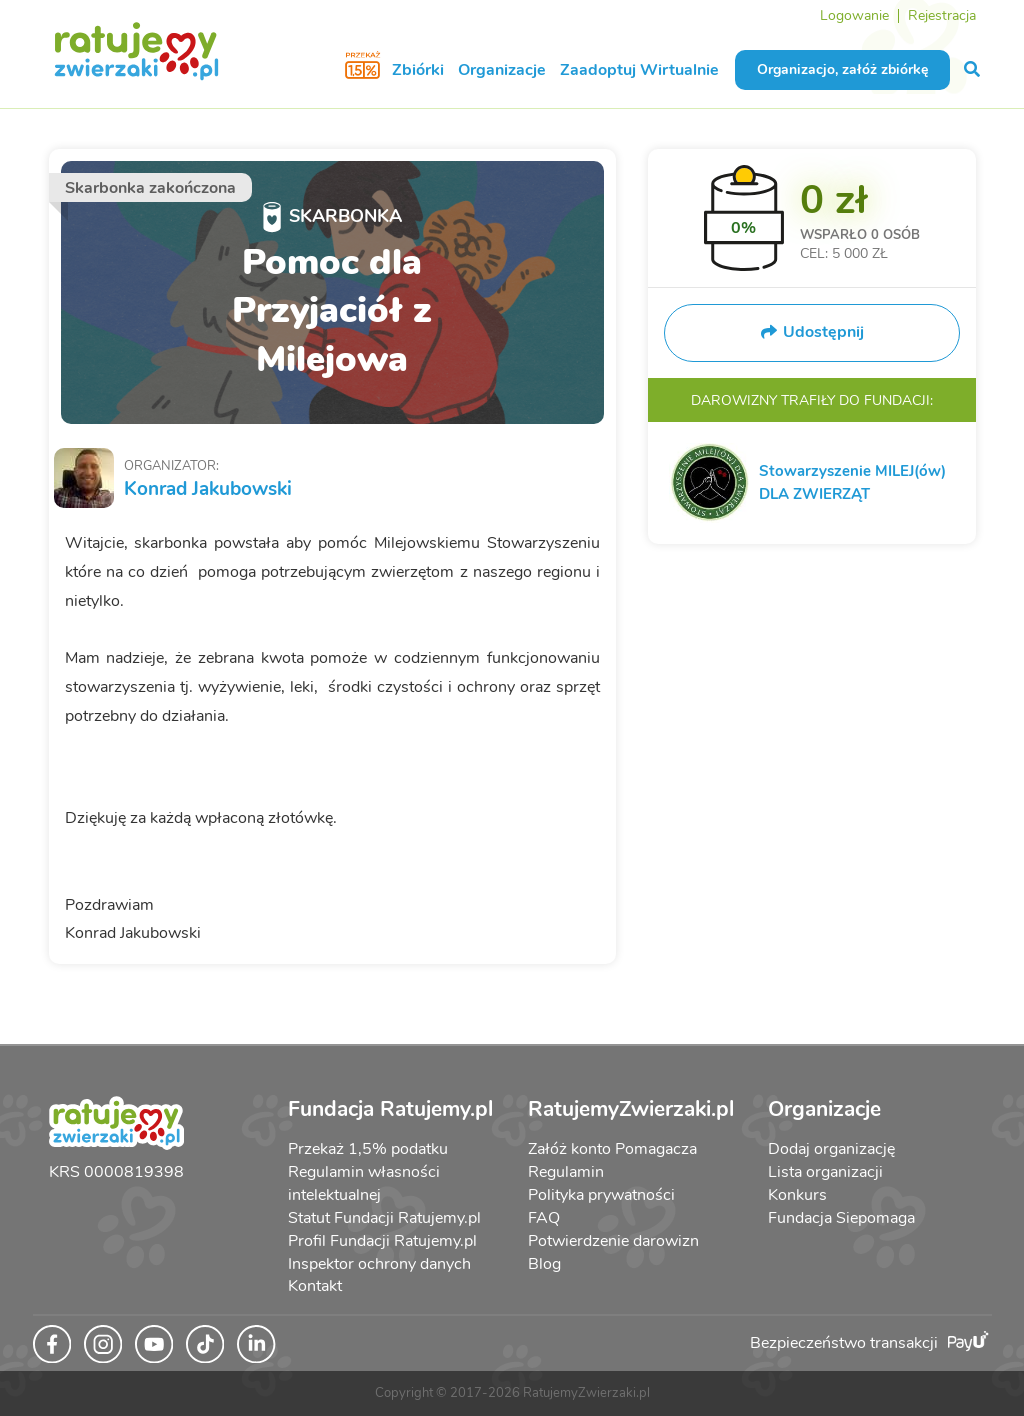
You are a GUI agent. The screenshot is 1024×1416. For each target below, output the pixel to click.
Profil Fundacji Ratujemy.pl (382, 1241)
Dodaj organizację (831, 1149)
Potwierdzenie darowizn (613, 1241)
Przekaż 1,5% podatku (368, 1149)
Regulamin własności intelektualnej (364, 1183)
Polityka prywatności (601, 1195)
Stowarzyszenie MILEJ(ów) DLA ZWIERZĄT (852, 482)
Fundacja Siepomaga (841, 1218)
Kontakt (315, 1286)
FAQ (544, 1218)
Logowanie (854, 15)
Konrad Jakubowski (208, 489)
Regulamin (566, 1172)
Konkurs (797, 1195)
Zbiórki (418, 70)
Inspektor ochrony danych (379, 1264)
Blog (544, 1264)
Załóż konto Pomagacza (612, 1149)
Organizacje (502, 70)
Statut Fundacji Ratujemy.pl (384, 1218)
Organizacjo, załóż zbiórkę (842, 69)
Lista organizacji (825, 1172)
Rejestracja (942, 15)
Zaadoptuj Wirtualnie (639, 70)
